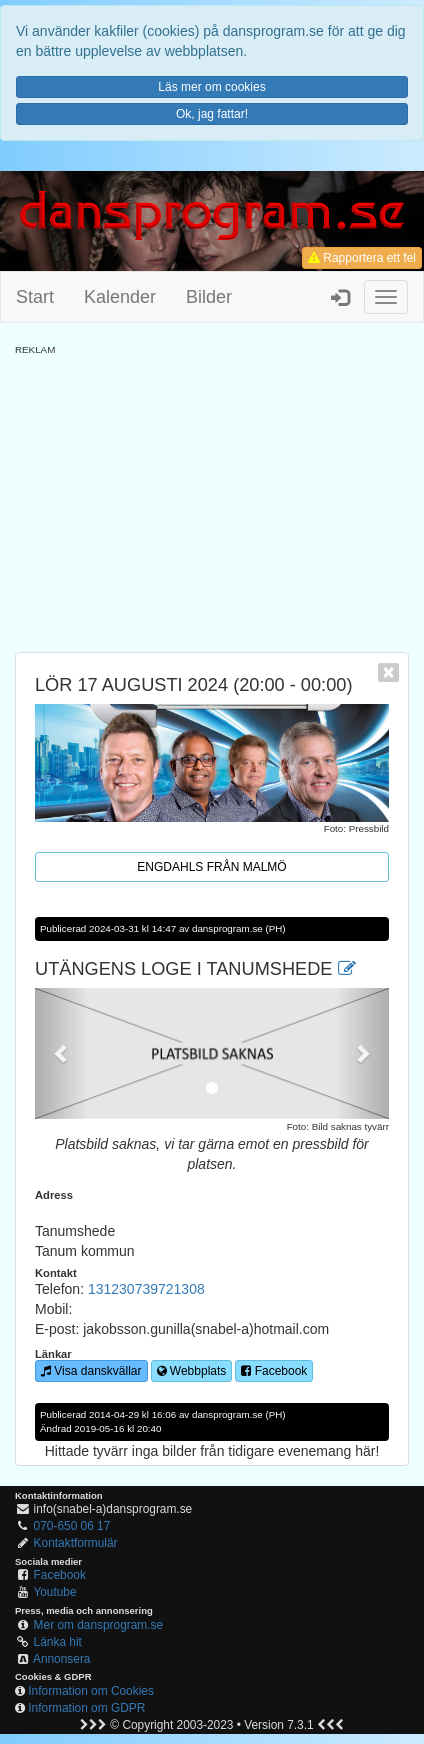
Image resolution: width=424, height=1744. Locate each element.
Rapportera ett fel (362, 258)
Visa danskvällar (91, 1371)
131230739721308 (146, 1289)
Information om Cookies (91, 1691)
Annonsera (62, 1659)
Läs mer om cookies (211, 87)
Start (35, 297)
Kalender (120, 297)
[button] (61, 1053)
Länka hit (58, 1642)
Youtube (54, 1592)
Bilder (209, 297)
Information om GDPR (86, 1708)
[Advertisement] (212, 497)
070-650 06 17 (72, 1526)
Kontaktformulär (76, 1543)
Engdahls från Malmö (211, 867)
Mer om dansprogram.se (99, 1625)
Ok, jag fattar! (212, 114)
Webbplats (192, 1371)
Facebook (274, 1371)
